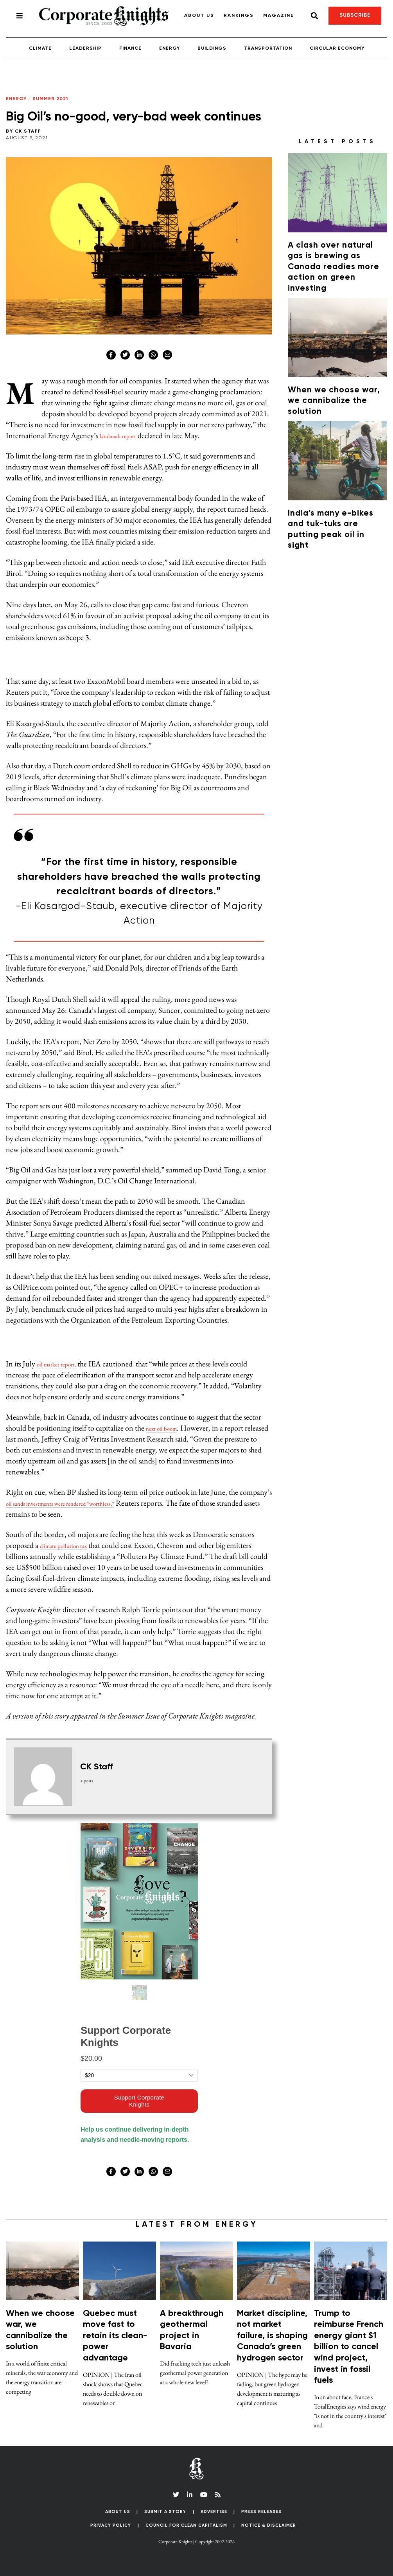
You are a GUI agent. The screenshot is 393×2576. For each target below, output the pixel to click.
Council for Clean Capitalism (186, 2525)
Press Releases (261, 2511)
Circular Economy (337, 48)
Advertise (214, 2511)
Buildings (211, 48)
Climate (40, 48)
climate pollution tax (71, 1545)
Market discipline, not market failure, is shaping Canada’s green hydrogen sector (272, 2335)
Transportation (268, 48)
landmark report (124, 435)
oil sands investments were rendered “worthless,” (78, 1503)
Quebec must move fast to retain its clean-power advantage (115, 2335)
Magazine (278, 15)
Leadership (85, 48)
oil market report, (63, 1364)
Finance (130, 48)
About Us (199, 15)
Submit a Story (165, 2511)
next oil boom (167, 1428)
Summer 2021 (50, 99)
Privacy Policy (110, 2525)
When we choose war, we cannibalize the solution (334, 401)
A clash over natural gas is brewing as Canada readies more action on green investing (333, 267)
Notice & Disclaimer (268, 2525)
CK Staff (28, 131)
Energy (169, 48)
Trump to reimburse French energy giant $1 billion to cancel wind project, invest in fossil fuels (348, 2347)
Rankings (239, 15)
